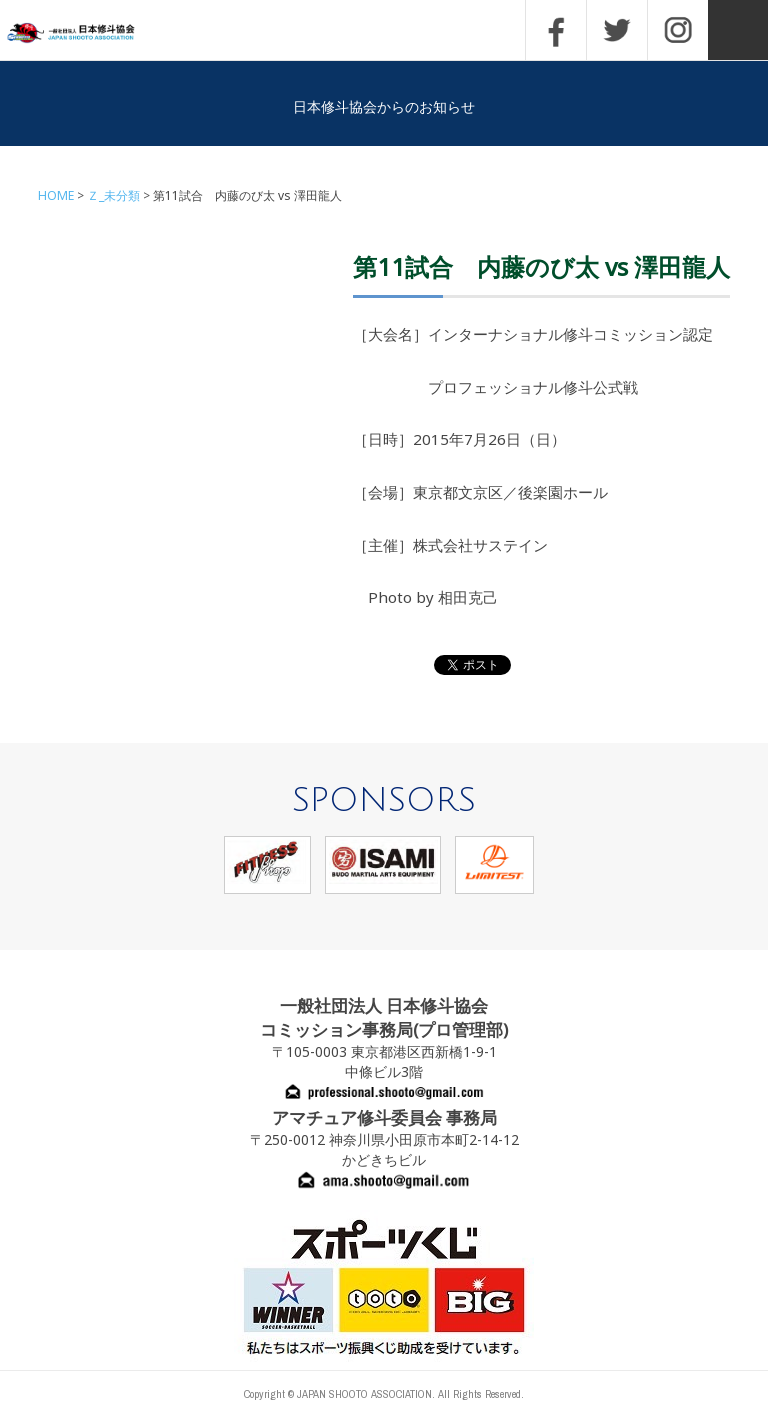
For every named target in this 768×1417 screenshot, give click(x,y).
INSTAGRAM (678, 30)
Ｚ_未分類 (113, 195)
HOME (56, 195)
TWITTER (617, 30)
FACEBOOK (556, 30)
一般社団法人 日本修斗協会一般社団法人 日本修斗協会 (85, 33)
